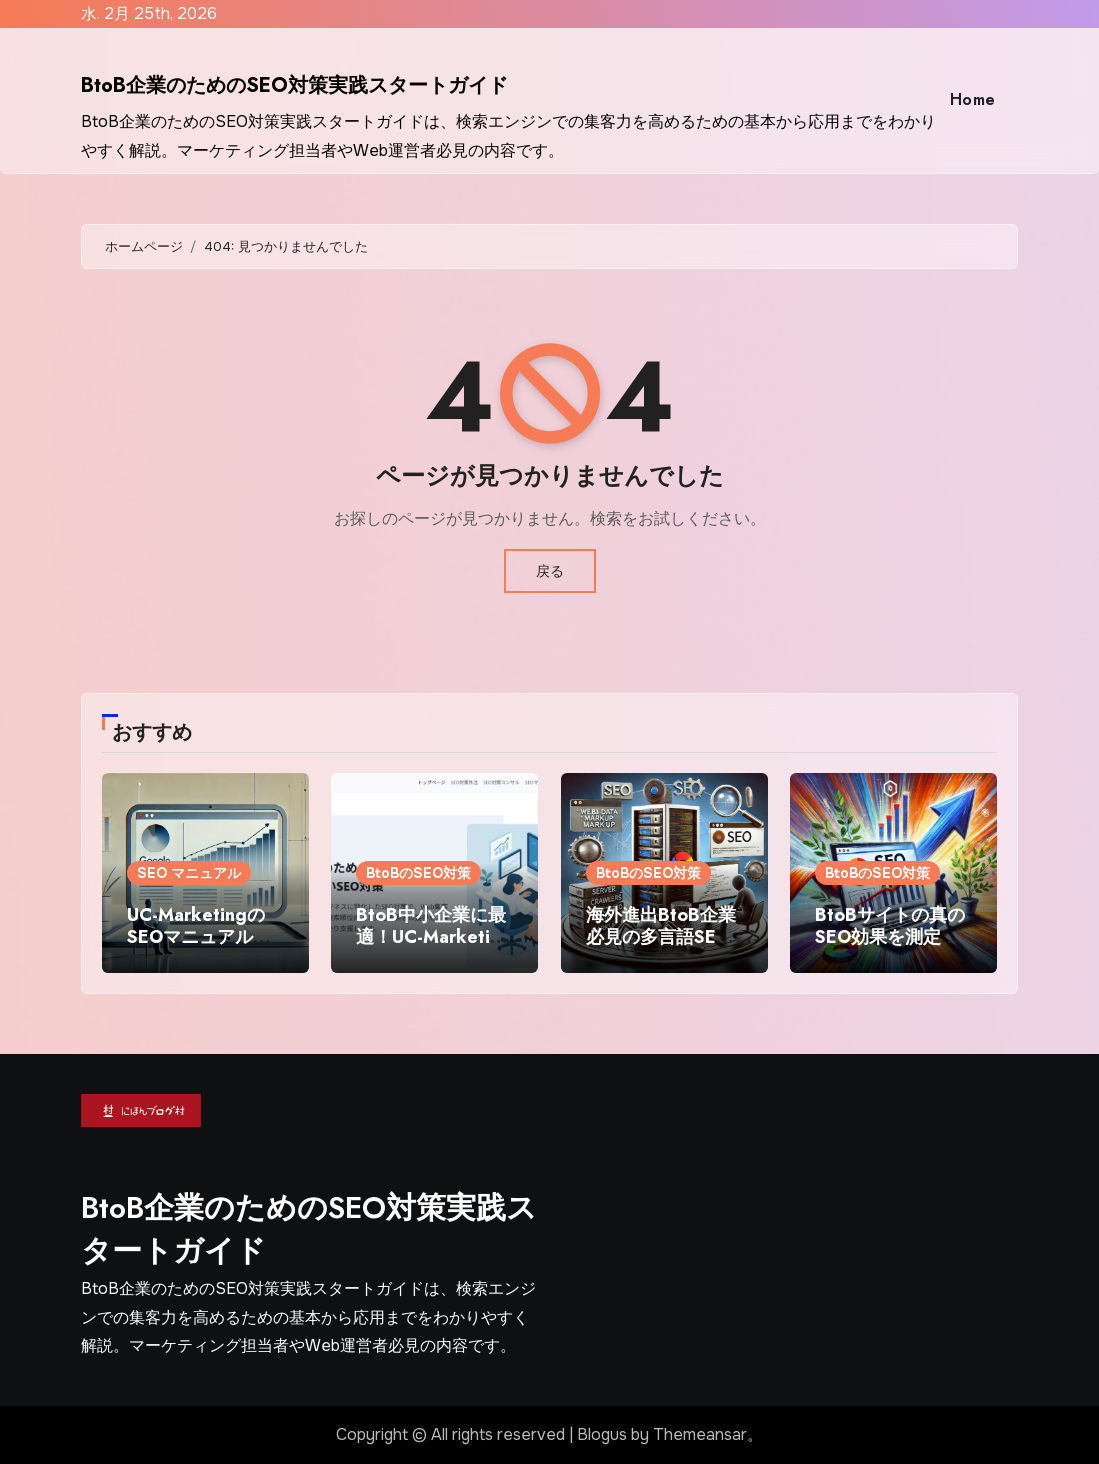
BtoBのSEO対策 (418, 873)
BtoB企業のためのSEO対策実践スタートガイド (294, 85)
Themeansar (700, 1434)
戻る (550, 571)
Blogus (602, 1434)
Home (973, 99)
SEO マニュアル (189, 873)
